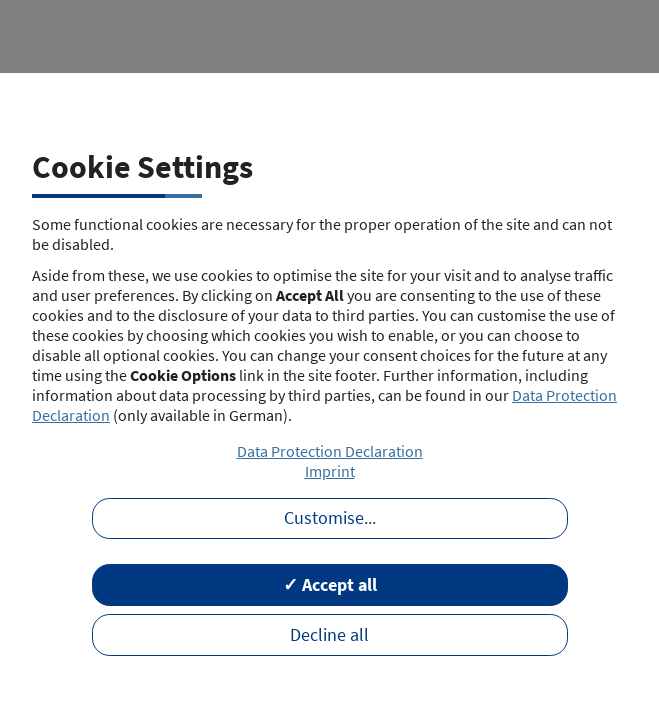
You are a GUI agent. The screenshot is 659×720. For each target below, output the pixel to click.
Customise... (330, 518)
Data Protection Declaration (330, 451)
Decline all (329, 635)
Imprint (330, 471)
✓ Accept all (330, 585)
